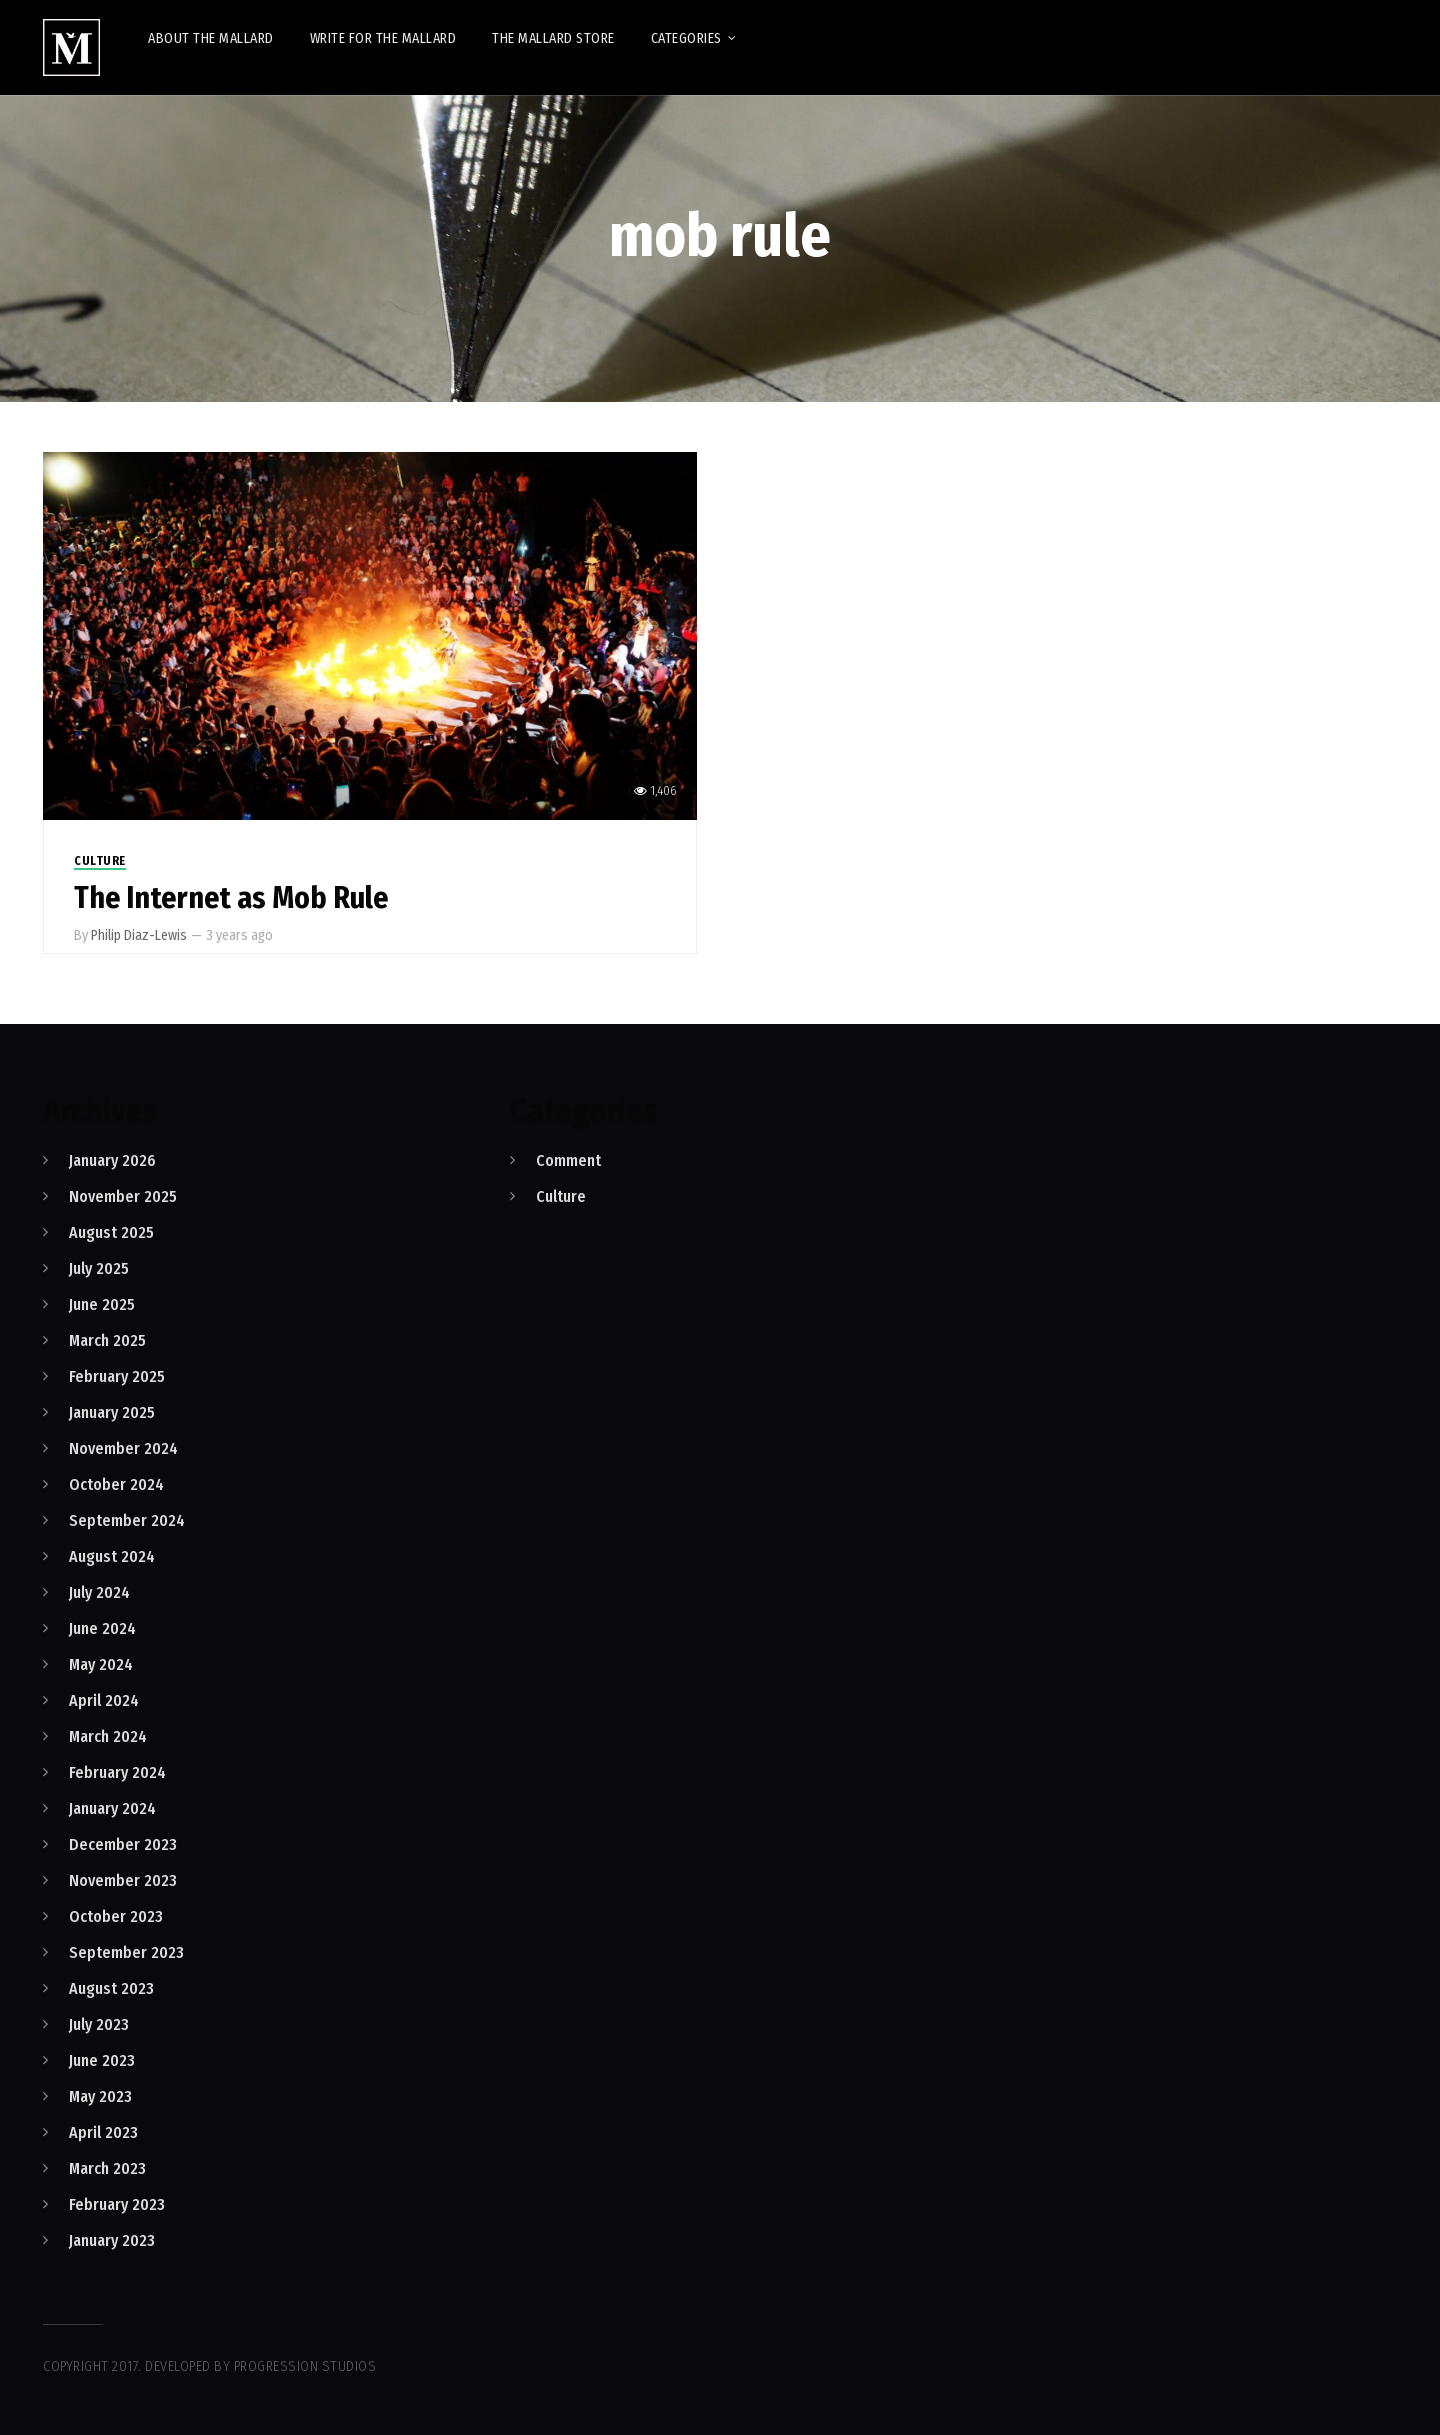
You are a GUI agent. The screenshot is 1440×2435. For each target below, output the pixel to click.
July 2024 (99, 1592)
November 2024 (123, 1448)
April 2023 (103, 2132)
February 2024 (117, 1772)
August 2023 (111, 1988)
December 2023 (123, 1844)
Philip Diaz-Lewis (139, 935)
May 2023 (100, 2096)
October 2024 (116, 1484)
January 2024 (112, 1808)
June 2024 (102, 1628)
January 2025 (112, 1412)
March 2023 (107, 2168)
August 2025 (111, 1232)
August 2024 (112, 1556)
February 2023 (117, 2204)
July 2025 (99, 1268)
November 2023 (123, 1880)
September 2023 (126, 1952)
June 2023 (102, 2060)
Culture (100, 861)
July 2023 (99, 2024)
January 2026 (112, 1160)
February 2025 (117, 1376)
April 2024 (104, 1700)
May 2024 (101, 1664)
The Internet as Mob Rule (231, 898)
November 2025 (123, 1196)
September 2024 (127, 1520)
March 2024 (108, 1736)
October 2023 (116, 1916)
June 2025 (102, 1304)
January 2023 (112, 2240)
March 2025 (107, 1340)
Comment (568, 1160)
